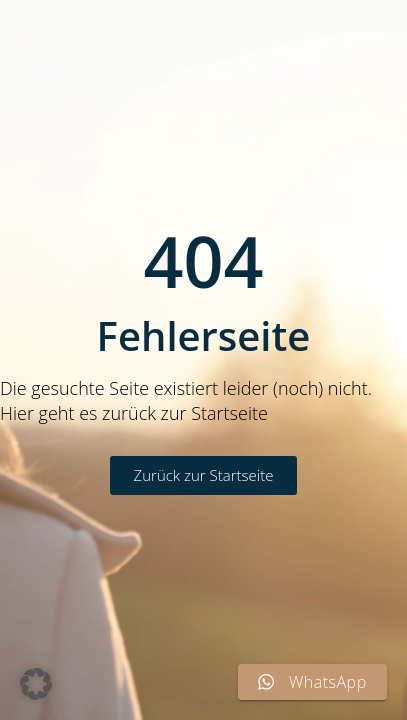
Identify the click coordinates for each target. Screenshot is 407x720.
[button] (36, 684)
